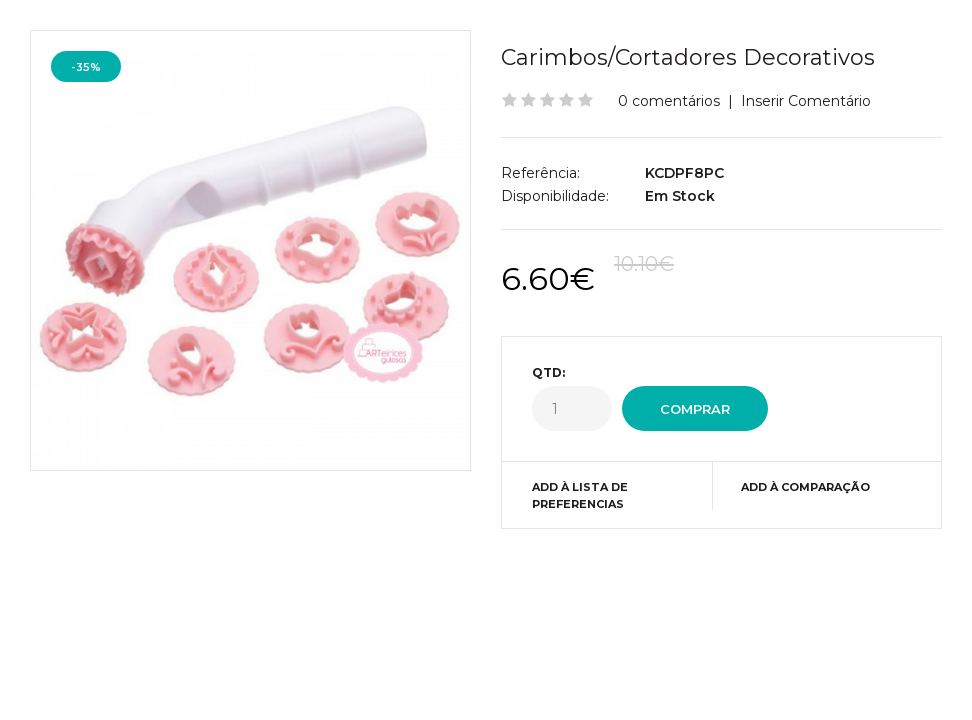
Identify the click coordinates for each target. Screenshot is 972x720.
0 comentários (669, 101)
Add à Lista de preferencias (580, 496)
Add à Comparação (805, 487)
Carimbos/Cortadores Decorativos (688, 57)
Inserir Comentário (806, 101)
